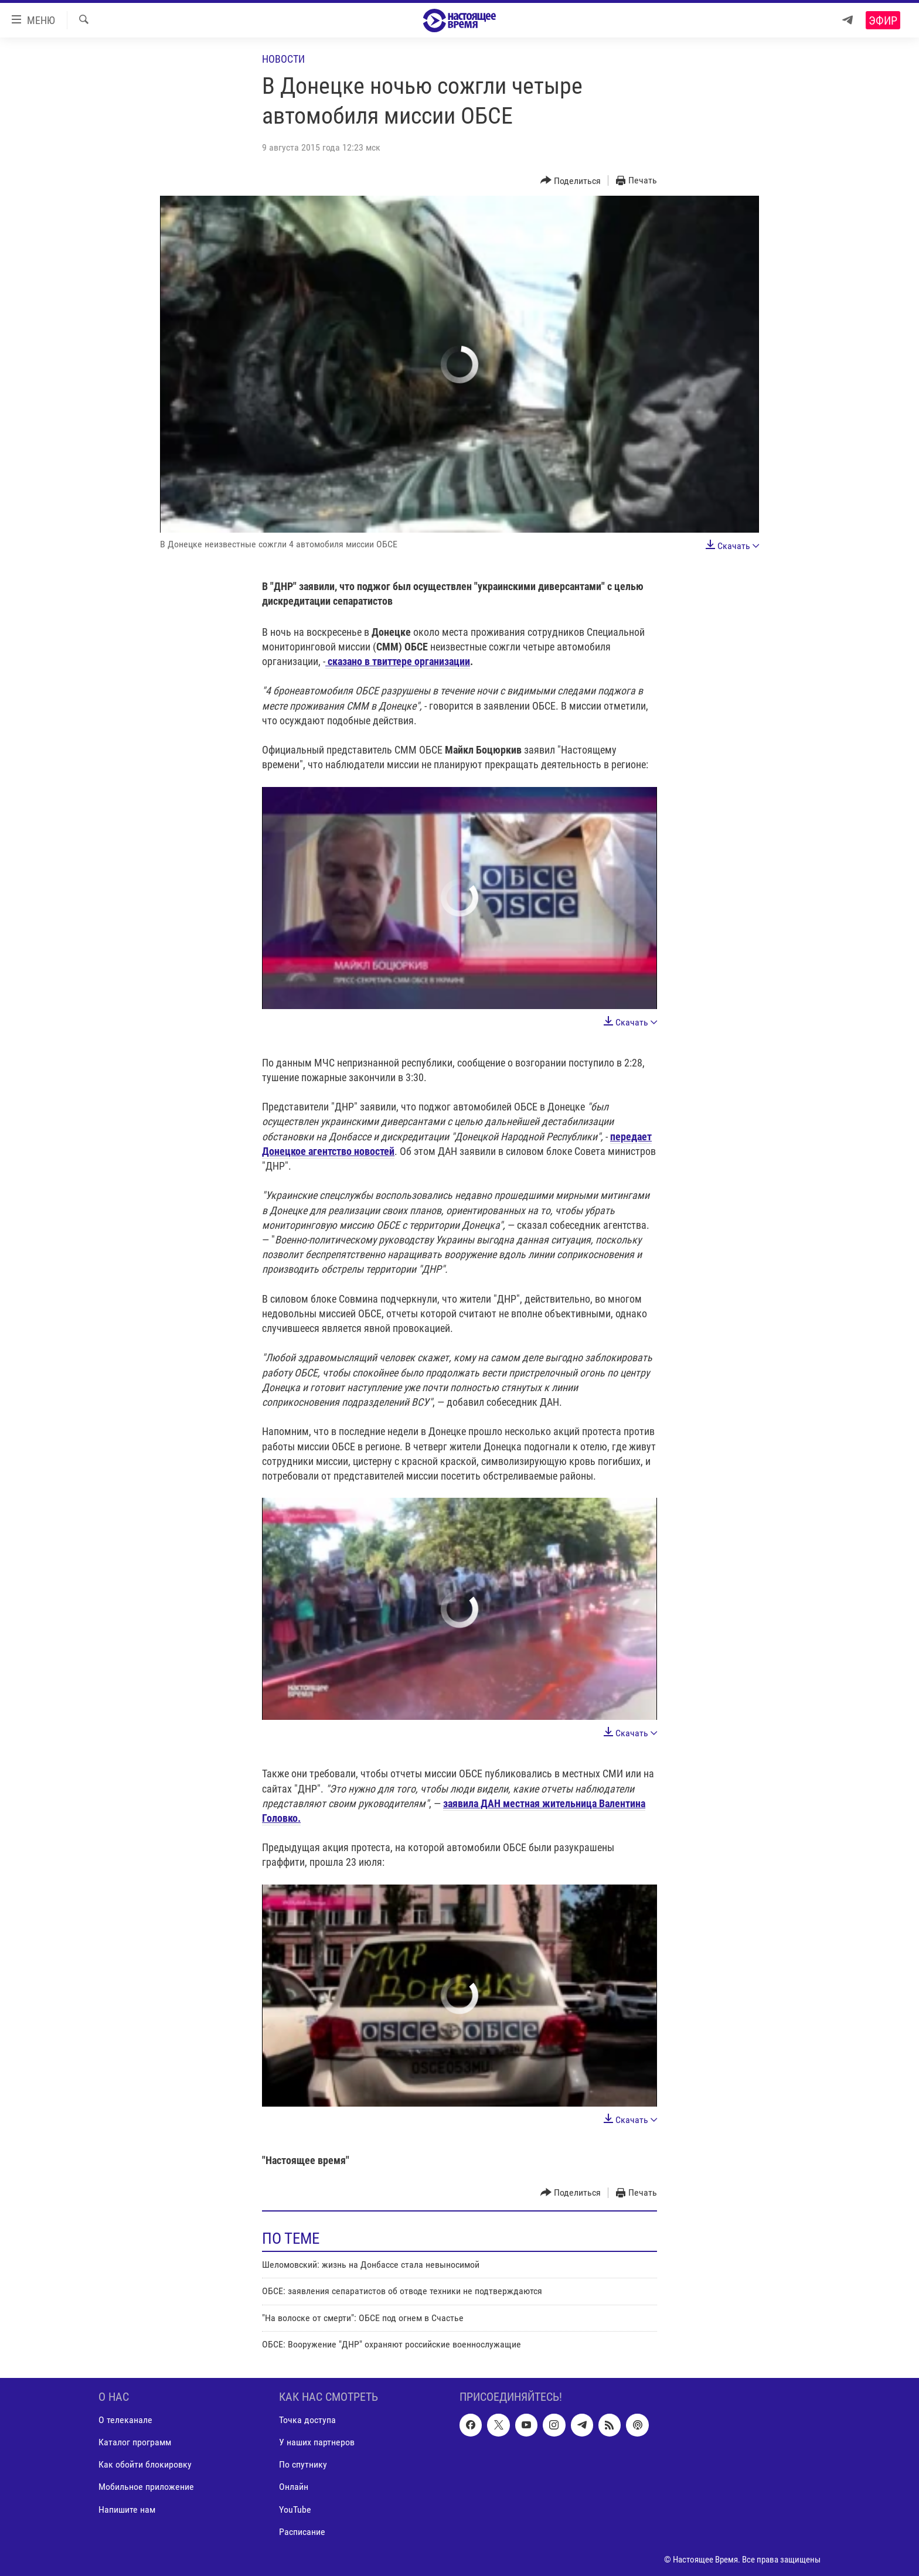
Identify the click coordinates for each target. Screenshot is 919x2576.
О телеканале (125, 2419)
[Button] (570, 181)
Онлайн (293, 2486)
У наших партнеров (317, 2442)
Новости (283, 59)
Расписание (302, 2531)
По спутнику (303, 2464)
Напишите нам (126, 2508)
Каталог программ (134, 2442)
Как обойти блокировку (145, 2464)
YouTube (295, 2508)
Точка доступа (307, 2419)
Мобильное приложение (146, 2486)
